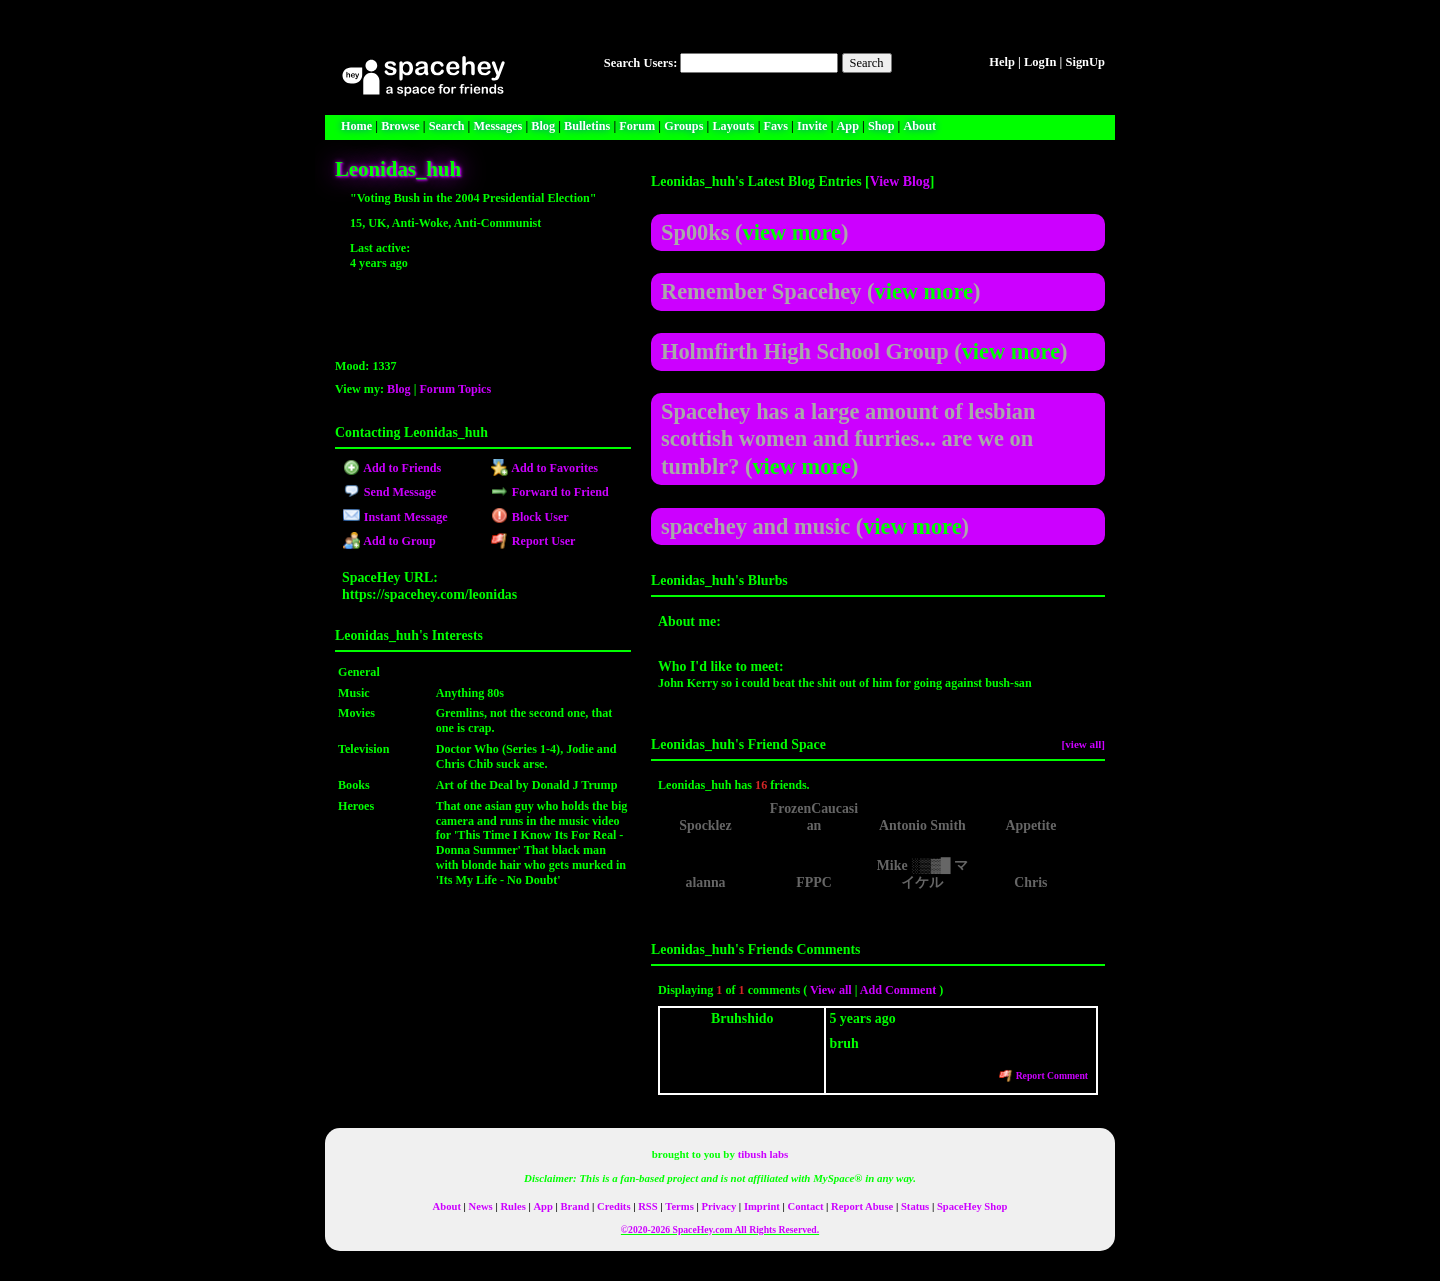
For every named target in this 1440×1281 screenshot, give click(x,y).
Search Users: (641, 63)
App (848, 126)
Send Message (389, 492)
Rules (512, 1206)
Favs (776, 126)
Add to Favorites (544, 468)
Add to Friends (392, 468)
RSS (647, 1206)
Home (356, 126)
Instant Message (395, 517)
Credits (613, 1206)
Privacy (718, 1206)
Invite (812, 126)
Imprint (762, 1206)
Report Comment (1043, 1075)
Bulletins (587, 126)
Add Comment (898, 990)
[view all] (1083, 744)
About (919, 126)
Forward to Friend (550, 492)
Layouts (733, 126)
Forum (637, 126)
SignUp (1085, 62)
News (481, 1206)
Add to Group (389, 541)
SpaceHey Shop (972, 1206)
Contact (806, 1206)
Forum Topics (455, 389)
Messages (497, 126)
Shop (881, 126)
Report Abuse (862, 1206)
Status (915, 1206)
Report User (533, 541)
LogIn (1040, 62)
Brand (575, 1206)
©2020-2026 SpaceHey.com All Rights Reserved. (720, 1229)
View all (831, 990)
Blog (543, 126)
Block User (530, 517)
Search (867, 63)
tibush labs (763, 1154)
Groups (683, 126)
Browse (400, 126)
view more (792, 232)
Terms (679, 1206)
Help (1002, 62)
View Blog (900, 181)
